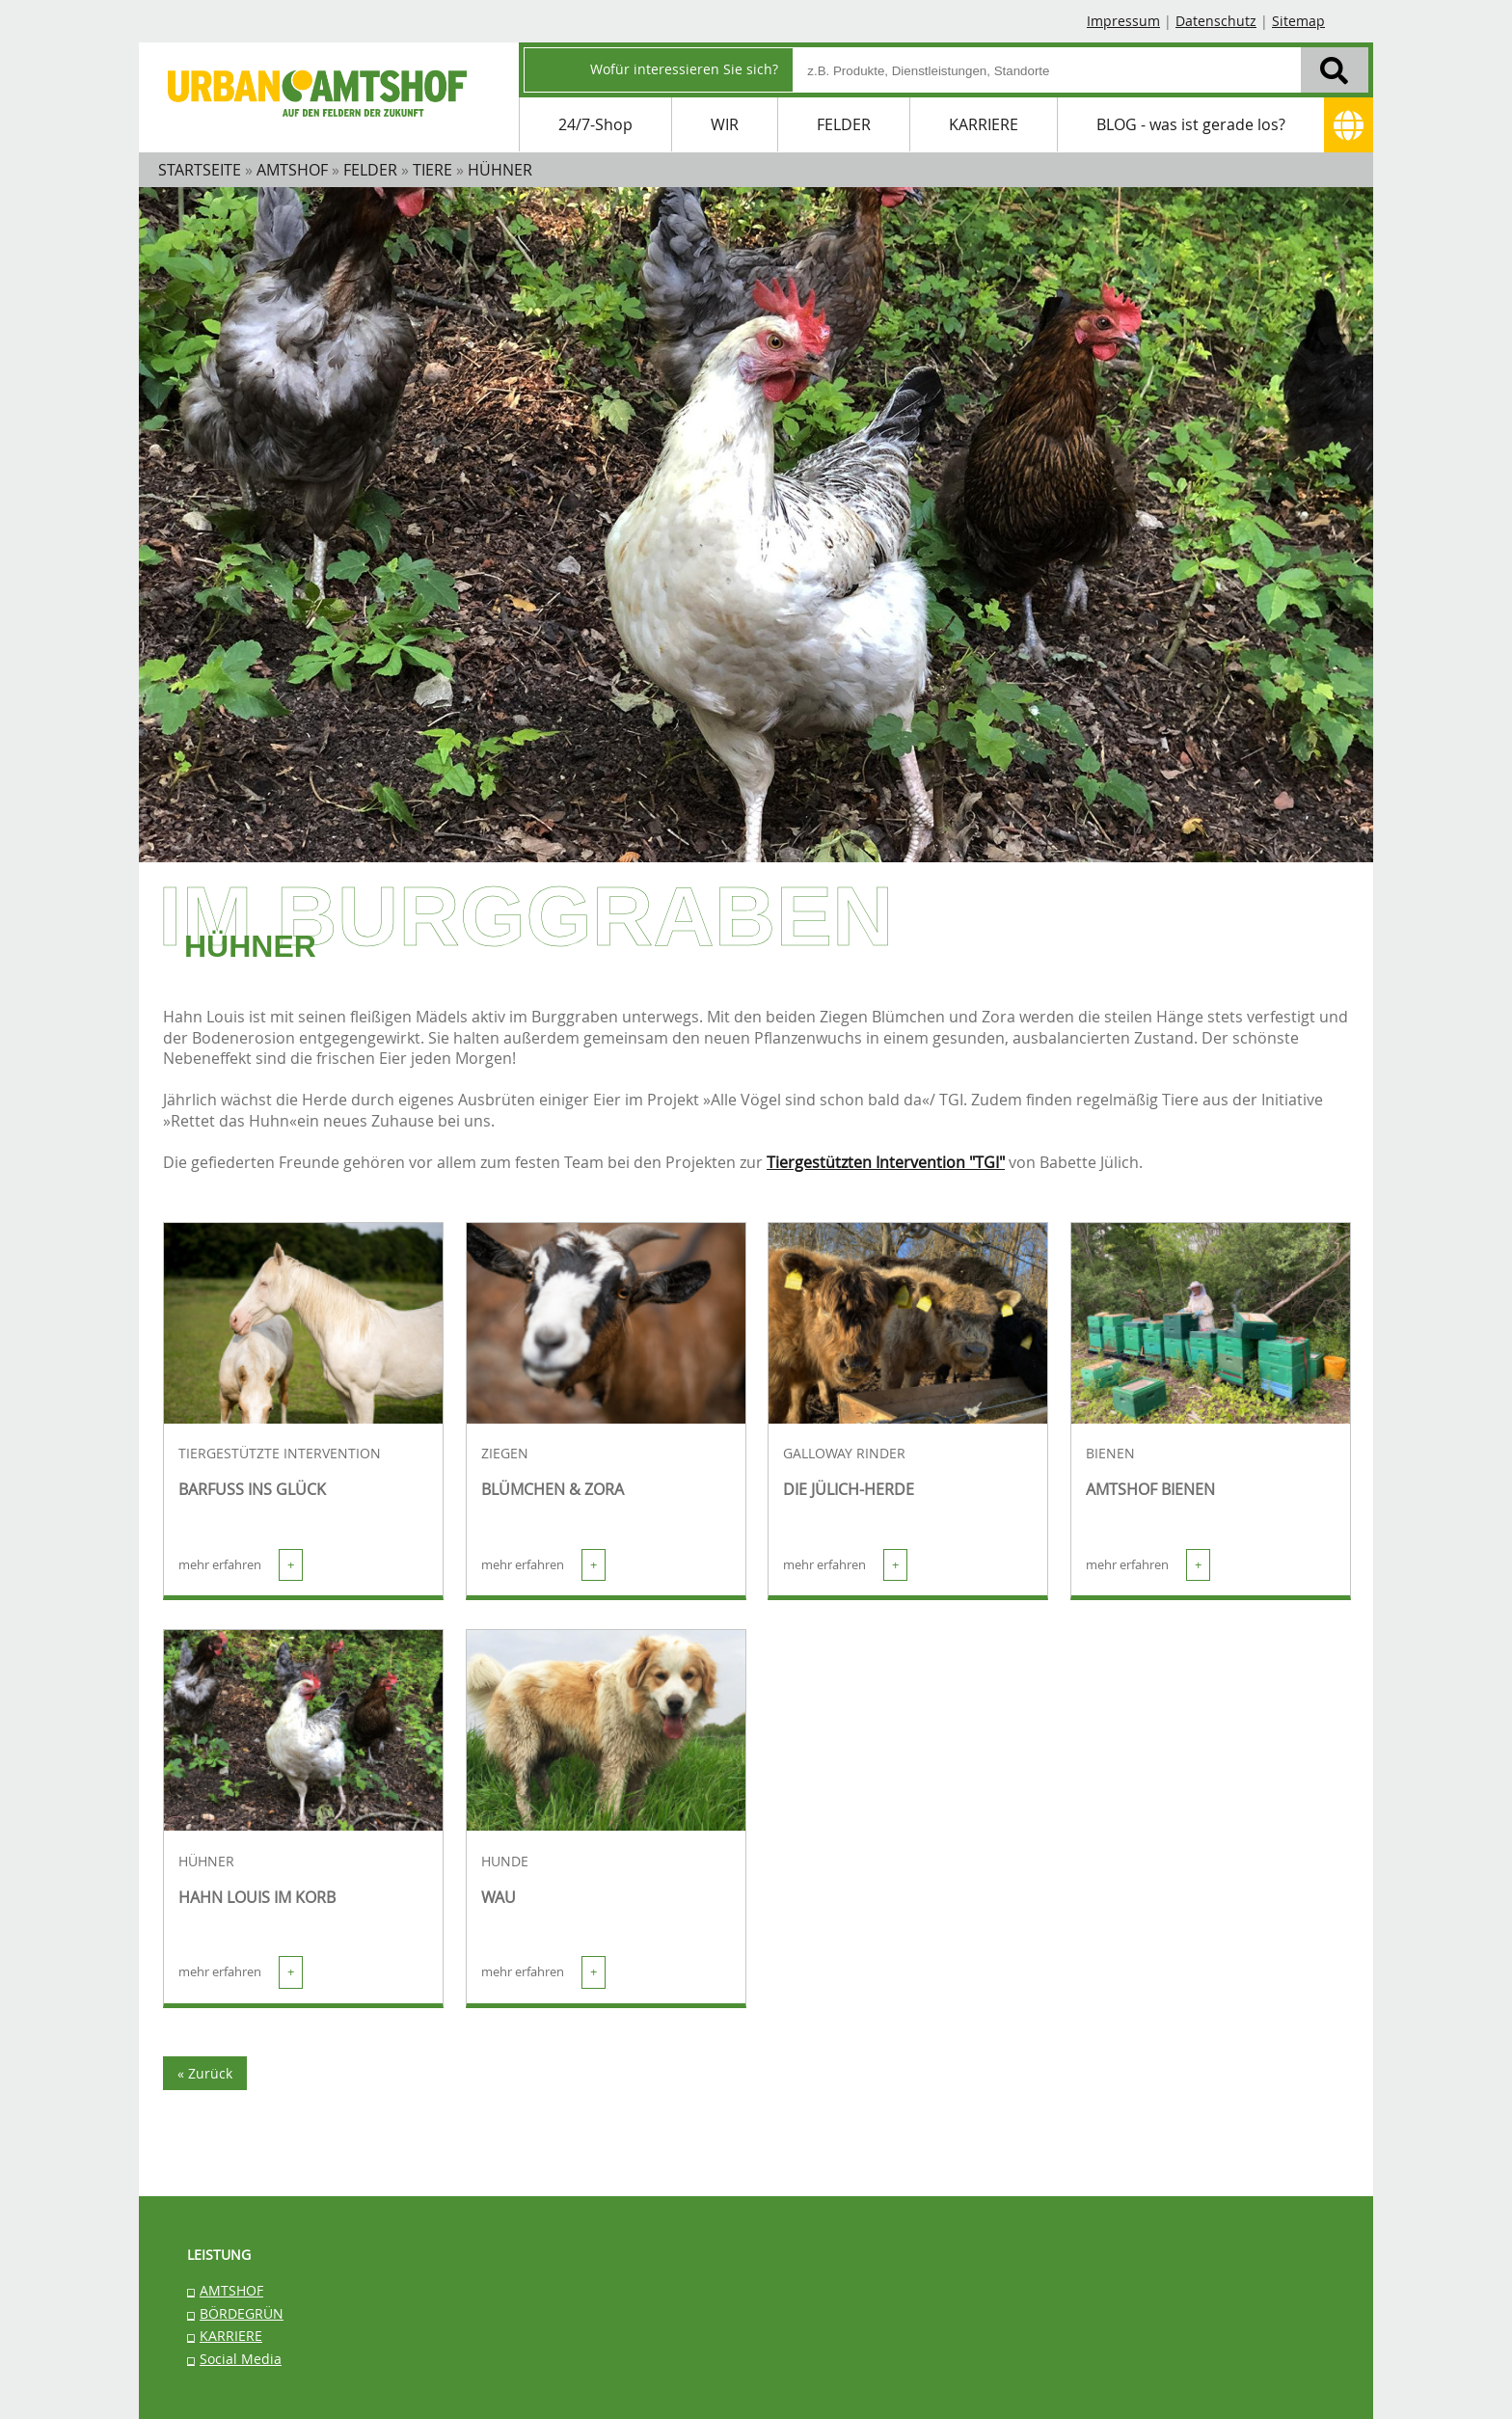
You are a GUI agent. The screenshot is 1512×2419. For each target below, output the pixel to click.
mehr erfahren (240, 1565)
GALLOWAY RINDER (844, 1453)
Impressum (1123, 21)
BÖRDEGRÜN (242, 2313)
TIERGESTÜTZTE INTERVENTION (279, 1453)
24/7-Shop (595, 124)
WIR (725, 124)
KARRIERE (983, 124)
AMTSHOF (231, 2290)
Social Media (241, 2359)
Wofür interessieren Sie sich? (684, 69)
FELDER (844, 124)
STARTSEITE (199, 169)
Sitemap (1298, 21)
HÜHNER (206, 1861)
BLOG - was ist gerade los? (1190, 124)
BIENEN (1110, 1453)
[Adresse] (1348, 124)
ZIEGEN (504, 1453)
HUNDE (504, 1861)
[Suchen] (1334, 69)
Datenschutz (1215, 21)
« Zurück (204, 2073)
